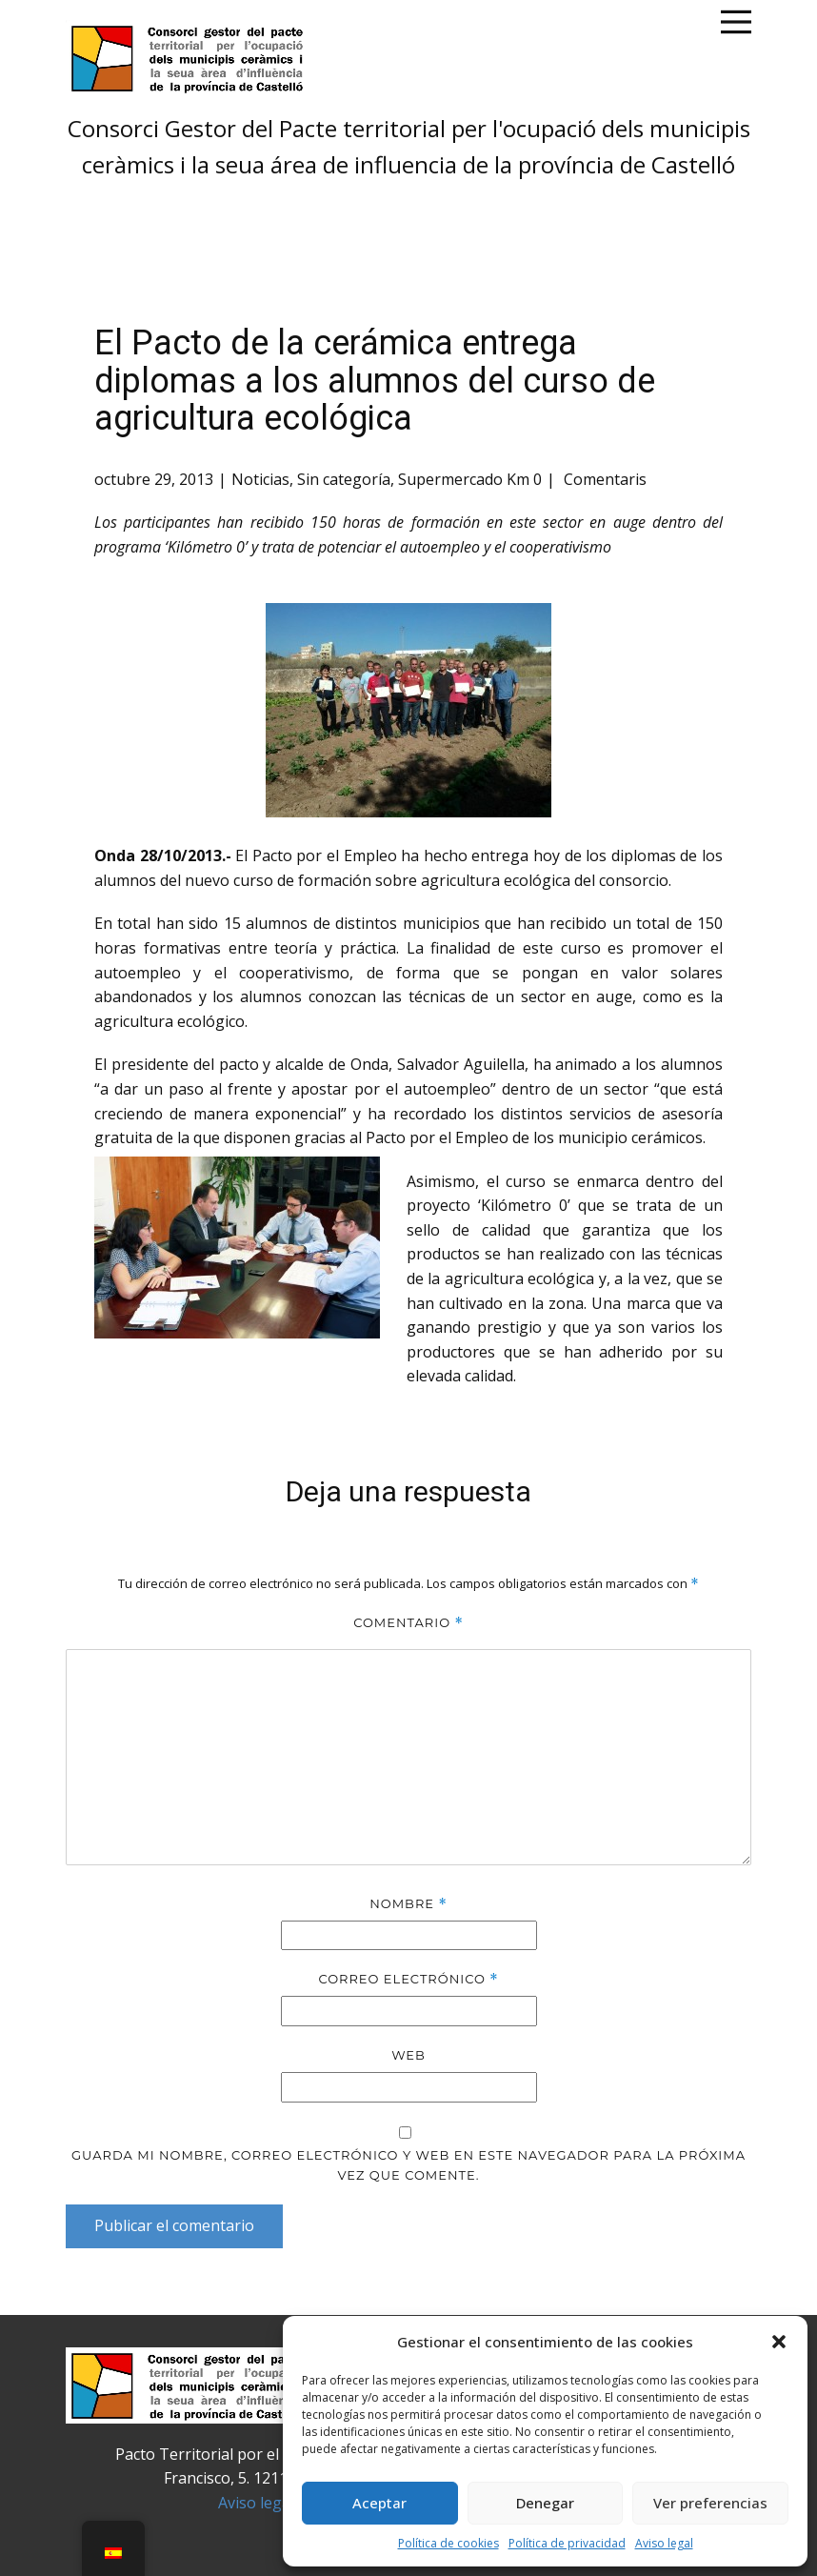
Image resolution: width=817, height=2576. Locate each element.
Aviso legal (664, 2543)
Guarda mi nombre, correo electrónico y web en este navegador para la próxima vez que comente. (408, 2165)
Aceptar (379, 2502)
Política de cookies (448, 2543)
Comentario (408, 1623)
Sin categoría (343, 479)
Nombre (408, 1904)
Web (408, 2055)
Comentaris (603, 479)
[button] (778, 2341)
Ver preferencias (710, 2502)
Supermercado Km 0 (470, 479)
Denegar (545, 2502)
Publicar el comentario (174, 2225)
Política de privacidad (567, 2543)
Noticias (260, 479)
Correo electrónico (408, 1979)
